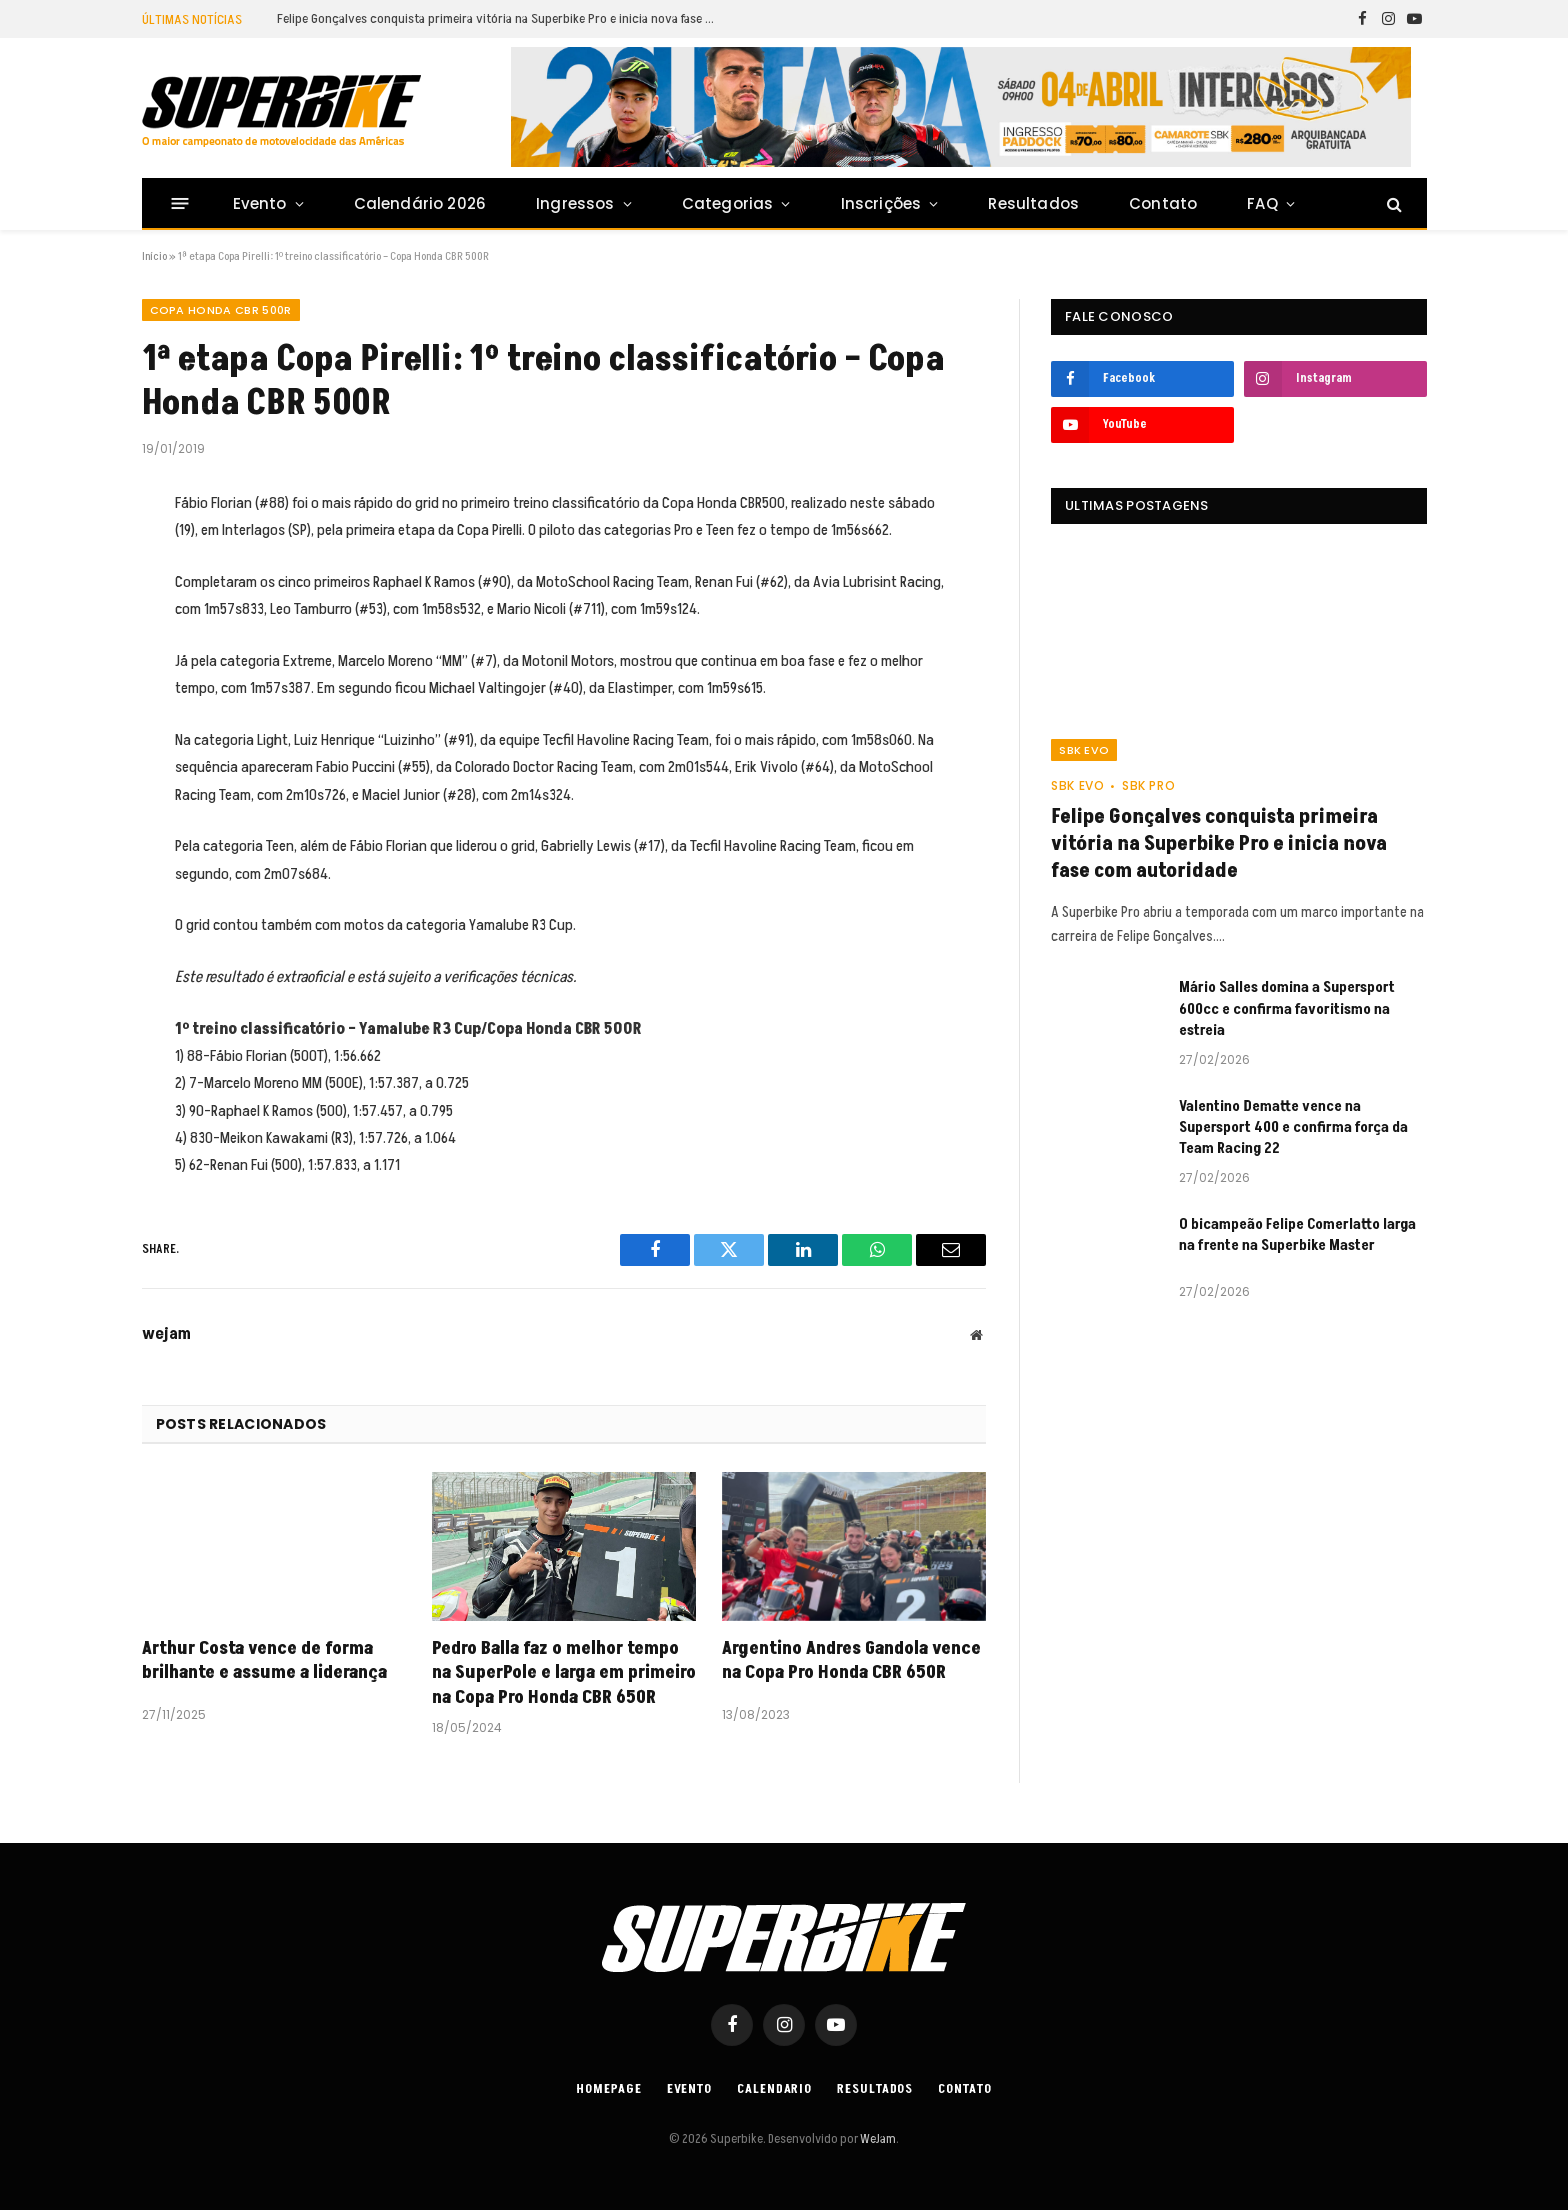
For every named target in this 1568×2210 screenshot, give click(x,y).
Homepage (608, 2089)
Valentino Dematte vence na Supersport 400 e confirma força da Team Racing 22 (1293, 1128)
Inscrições (881, 203)
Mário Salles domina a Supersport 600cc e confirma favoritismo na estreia (1287, 1009)
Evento (260, 203)
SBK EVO (1084, 750)
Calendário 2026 (420, 203)
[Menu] (179, 203)
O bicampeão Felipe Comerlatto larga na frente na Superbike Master (1297, 1235)
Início (154, 256)
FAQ (1262, 203)
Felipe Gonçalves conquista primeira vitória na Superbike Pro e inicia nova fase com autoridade (502, 19)
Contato (1163, 203)
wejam (166, 1334)
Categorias (728, 203)
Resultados (1033, 203)
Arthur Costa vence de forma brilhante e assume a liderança (264, 1661)
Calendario (774, 2089)
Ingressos (575, 203)
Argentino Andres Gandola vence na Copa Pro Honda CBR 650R (851, 1661)
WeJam (877, 2139)
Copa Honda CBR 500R (221, 310)
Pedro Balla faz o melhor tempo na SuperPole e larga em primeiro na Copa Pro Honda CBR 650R (564, 1673)
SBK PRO (1148, 785)
